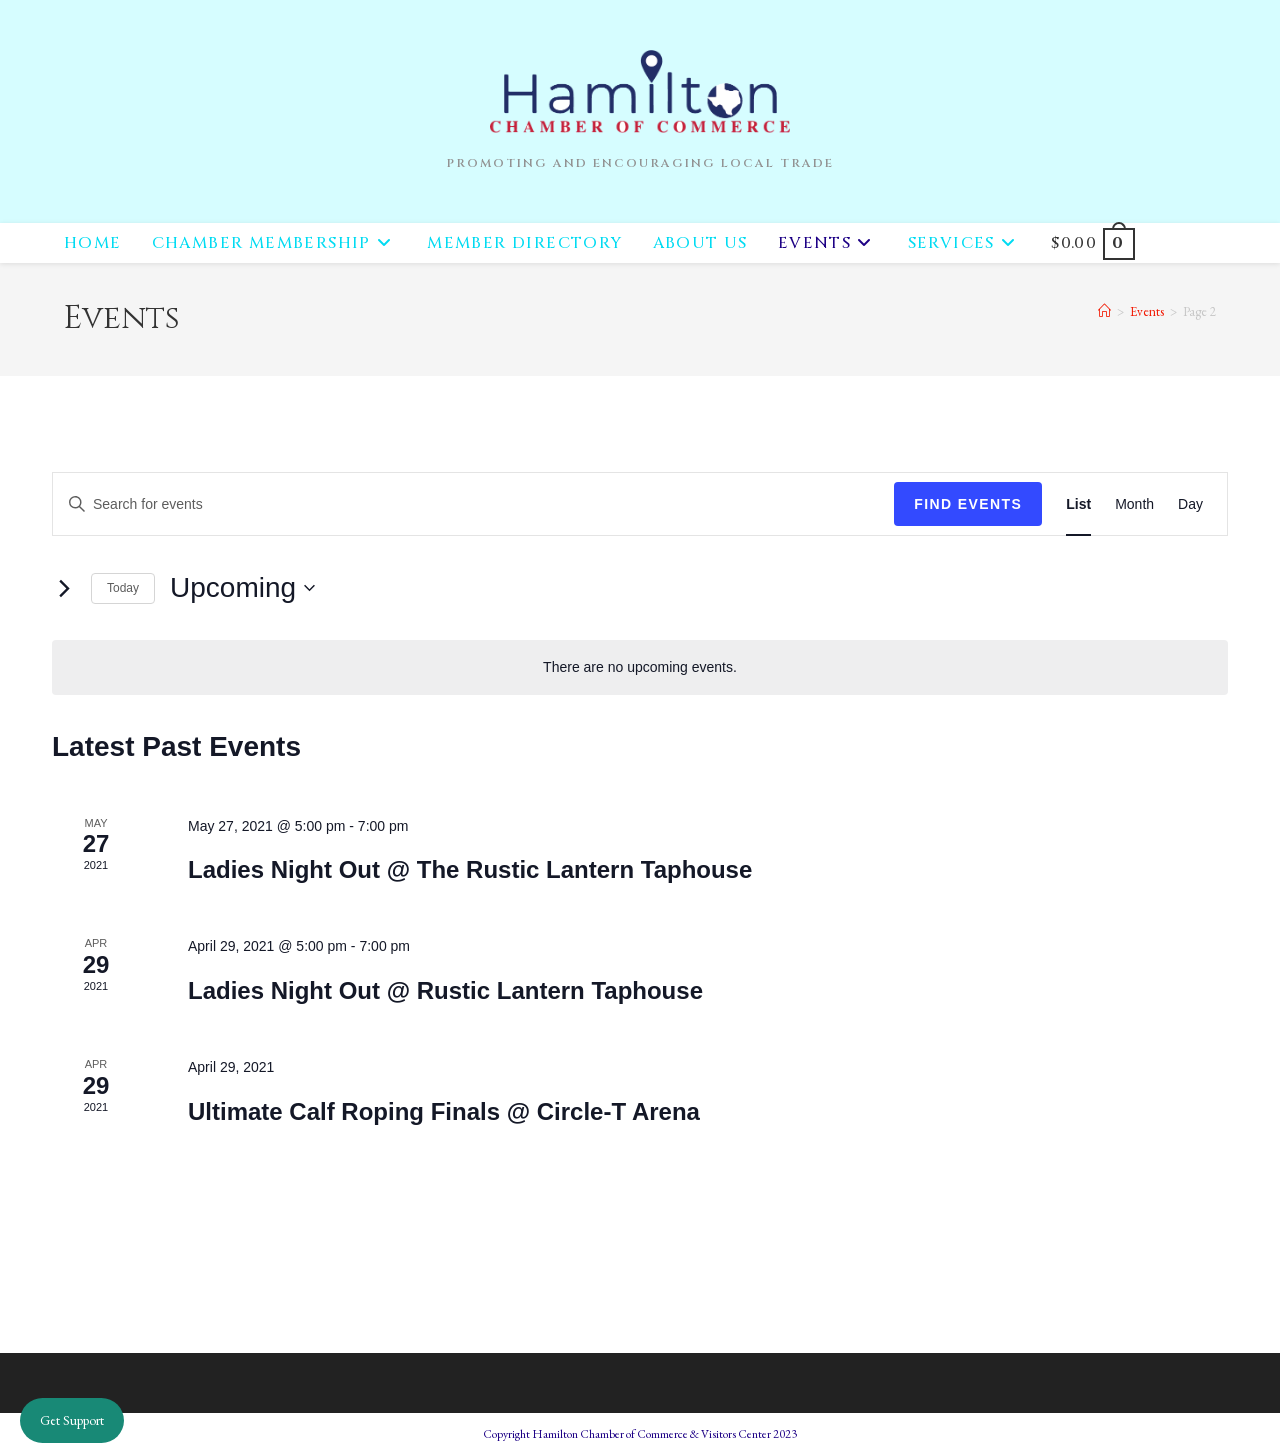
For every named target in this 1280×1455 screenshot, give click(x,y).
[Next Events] (64, 588)
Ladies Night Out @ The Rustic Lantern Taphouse (470, 869)
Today (123, 588)
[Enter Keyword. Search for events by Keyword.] (473, 504)
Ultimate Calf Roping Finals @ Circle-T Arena (444, 1111)
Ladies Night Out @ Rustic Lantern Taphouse (445, 990)
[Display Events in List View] (1078, 504)
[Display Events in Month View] (1134, 504)
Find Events (968, 504)
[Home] (1104, 311)
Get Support (72, 1420)
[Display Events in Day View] (1190, 504)
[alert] (640, 667)
